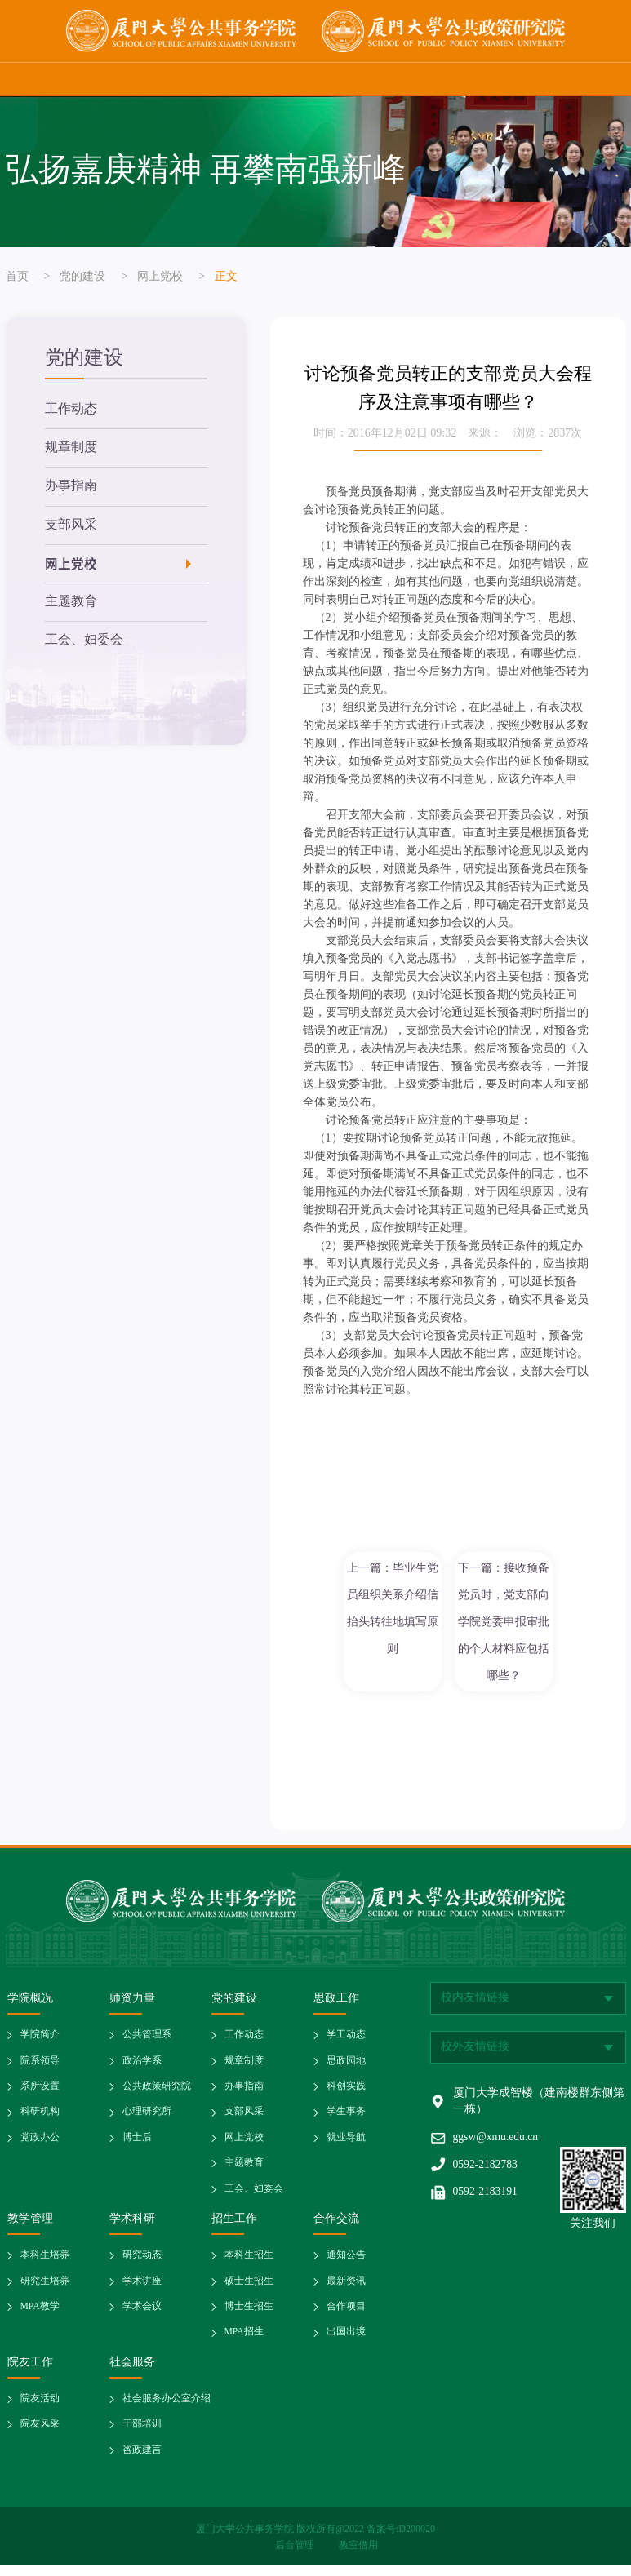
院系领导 (40, 2065)
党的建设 (82, 277)
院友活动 (40, 2408)
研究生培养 (44, 2289)
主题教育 (71, 606)
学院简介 (40, 2039)
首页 (17, 277)
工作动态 (71, 410)
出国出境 (346, 2341)
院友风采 (40, 2434)
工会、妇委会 (84, 645)
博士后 (137, 2144)
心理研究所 (146, 2118)
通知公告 (346, 2263)
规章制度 (71, 449)
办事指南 (71, 488)
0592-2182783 (486, 2169)
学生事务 (346, 2118)
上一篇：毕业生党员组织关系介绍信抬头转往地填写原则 (392, 1609)
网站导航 (601, 79)
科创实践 (346, 2091)
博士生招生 (248, 2315)
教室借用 (358, 2556)
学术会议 (142, 2315)
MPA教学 (40, 2315)
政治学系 (142, 2065)
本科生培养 (44, 2263)
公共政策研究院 (156, 2091)
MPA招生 (244, 2341)
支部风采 (71, 527)
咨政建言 (142, 2460)
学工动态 (346, 2039)
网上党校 (160, 277)
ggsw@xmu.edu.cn (497, 2141)
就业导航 (346, 2144)
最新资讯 (346, 2289)
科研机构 (40, 2118)
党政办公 (40, 2144)
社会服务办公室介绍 (166, 2408)
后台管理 (296, 2556)
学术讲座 (142, 2289)
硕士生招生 (248, 2289)
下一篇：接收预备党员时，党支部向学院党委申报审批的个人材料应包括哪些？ (503, 1623)
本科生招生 (248, 2263)
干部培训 (142, 2434)
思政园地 (346, 2065)
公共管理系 (146, 2039)
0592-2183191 (486, 2197)
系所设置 (40, 2091)
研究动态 (142, 2263)
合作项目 (346, 2315)
